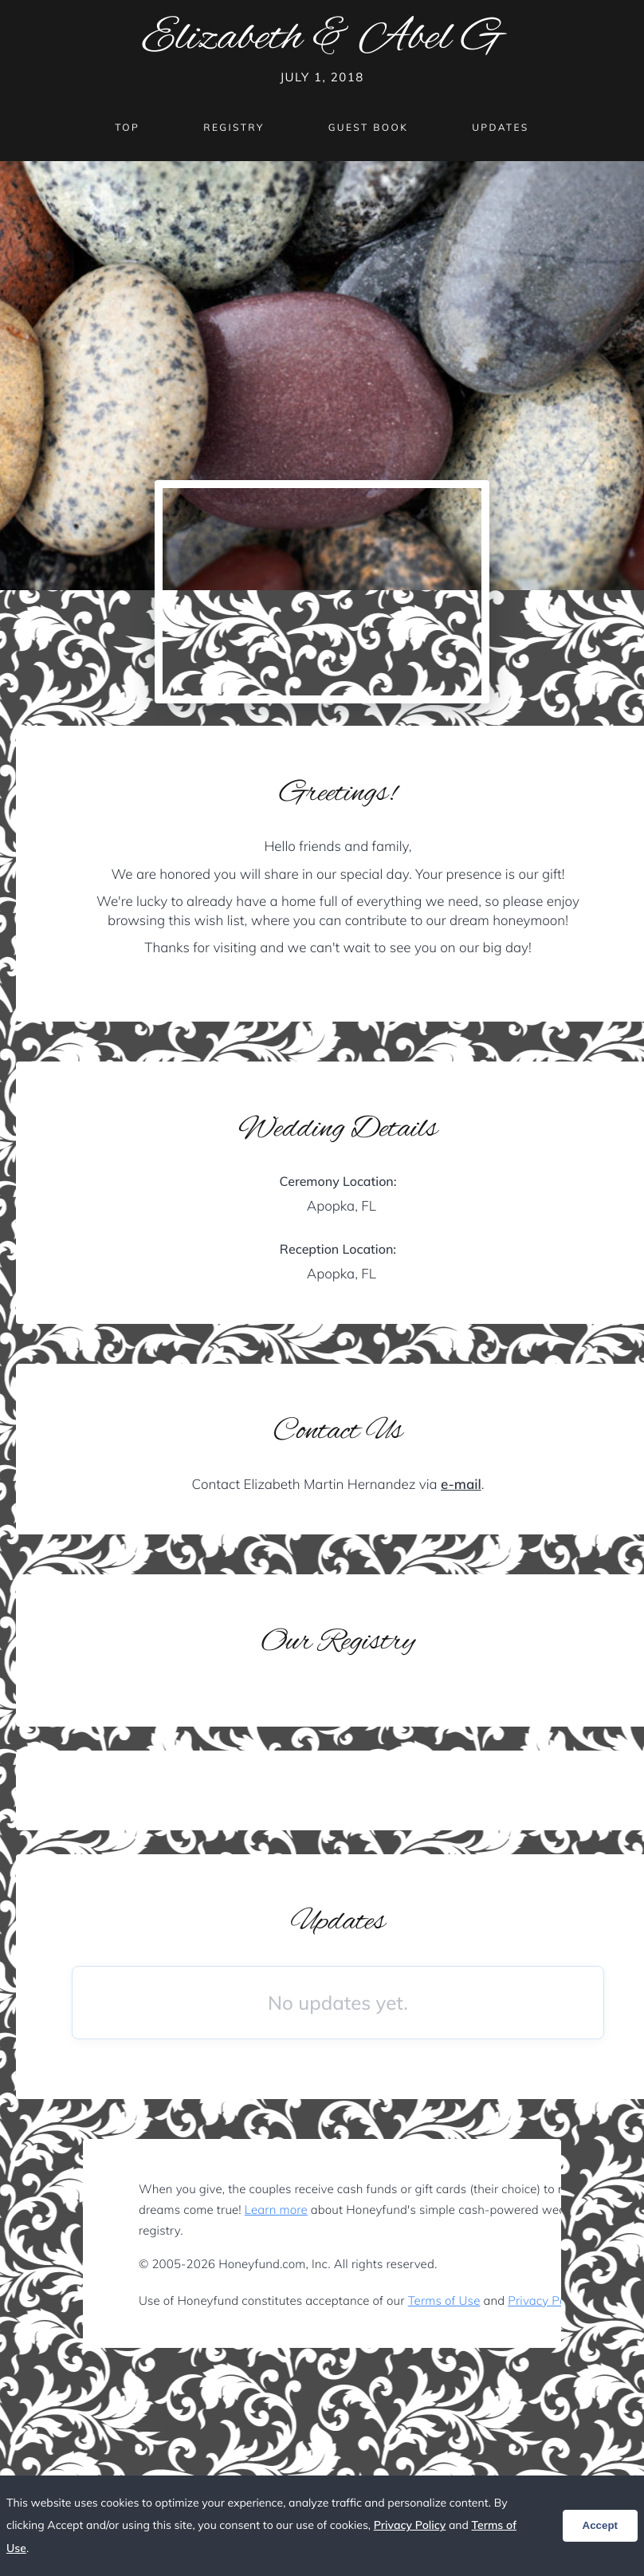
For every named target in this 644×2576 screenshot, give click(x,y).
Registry (233, 127)
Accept (600, 2525)
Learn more (276, 2209)
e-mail (461, 1484)
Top (127, 127)
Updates (500, 127)
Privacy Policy (545, 2300)
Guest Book (368, 127)
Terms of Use (444, 2300)
